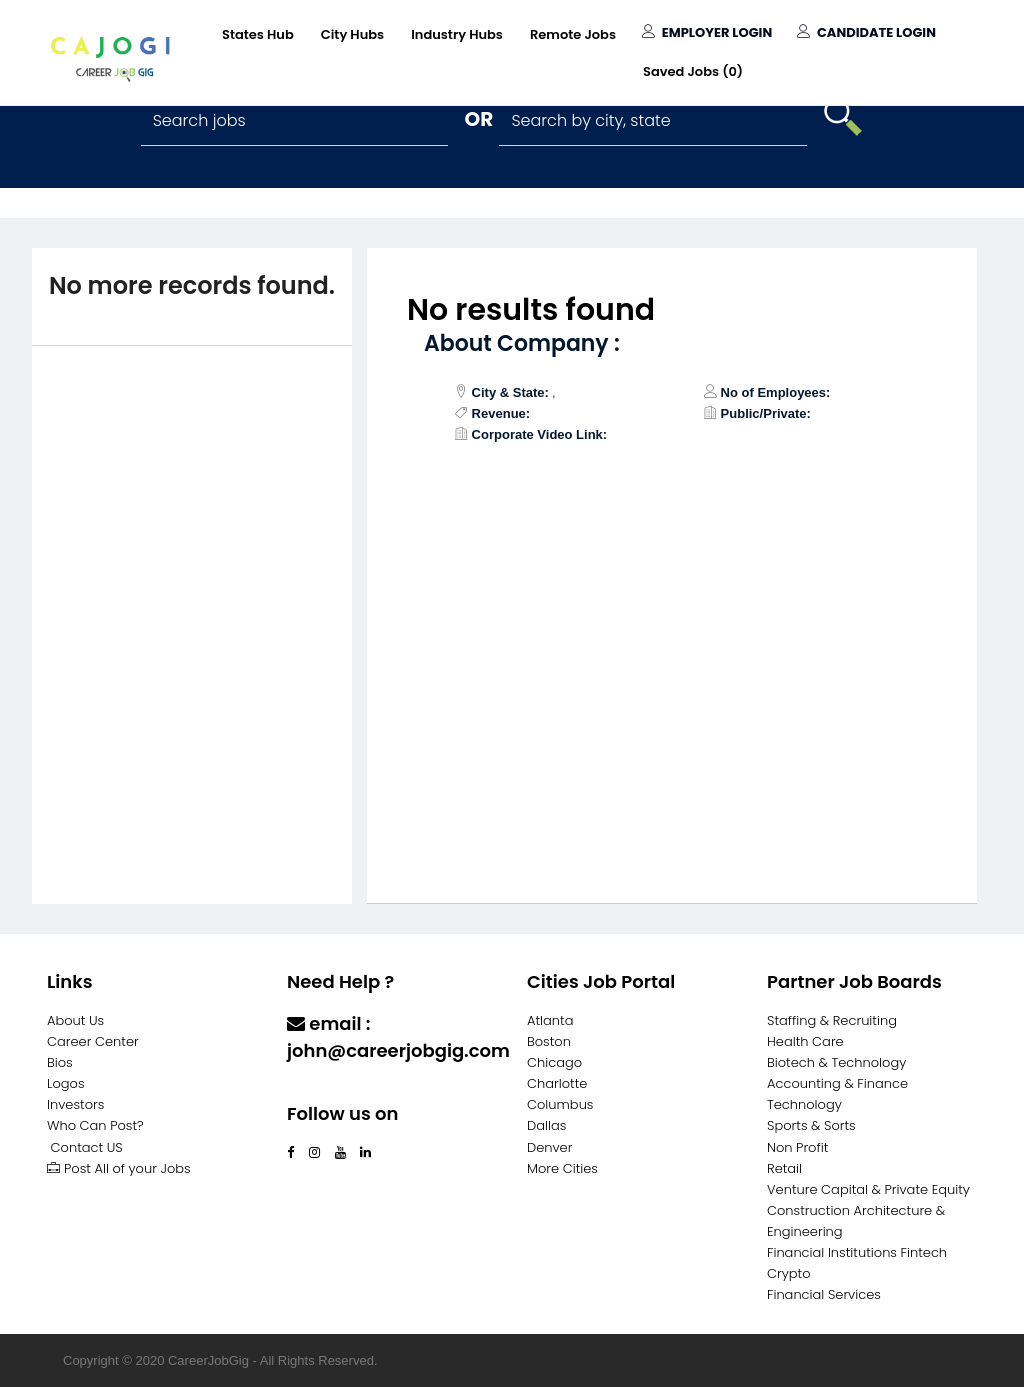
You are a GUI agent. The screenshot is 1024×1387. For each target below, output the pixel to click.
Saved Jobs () (693, 71)
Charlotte (557, 1083)
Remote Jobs (573, 34)
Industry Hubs (457, 34)
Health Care (805, 1041)
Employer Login (707, 32)
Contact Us (339, 1089)
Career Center (93, 1041)
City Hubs (352, 34)
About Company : (522, 343)
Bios (60, 1062)
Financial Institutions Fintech (857, 1252)
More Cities (562, 1168)
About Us (75, 1020)
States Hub (258, 34)
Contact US (87, 1147)
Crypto (789, 1273)
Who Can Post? (95, 1125)
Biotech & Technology (836, 1062)
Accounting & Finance (837, 1083)
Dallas (546, 1125)
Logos (66, 1083)
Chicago (554, 1062)
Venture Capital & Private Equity (868, 1189)
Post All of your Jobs (119, 1168)
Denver (549, 1147)
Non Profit (797, 1147)
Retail (784, 1168)
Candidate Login (866, 32)
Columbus (560, 1104)
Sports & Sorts (811, 1125)
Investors (75, 1104)
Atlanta (550, 1020)
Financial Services (824, 1294)
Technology (804, 1104)
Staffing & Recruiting (832, 1020)
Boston (549, 1041)
